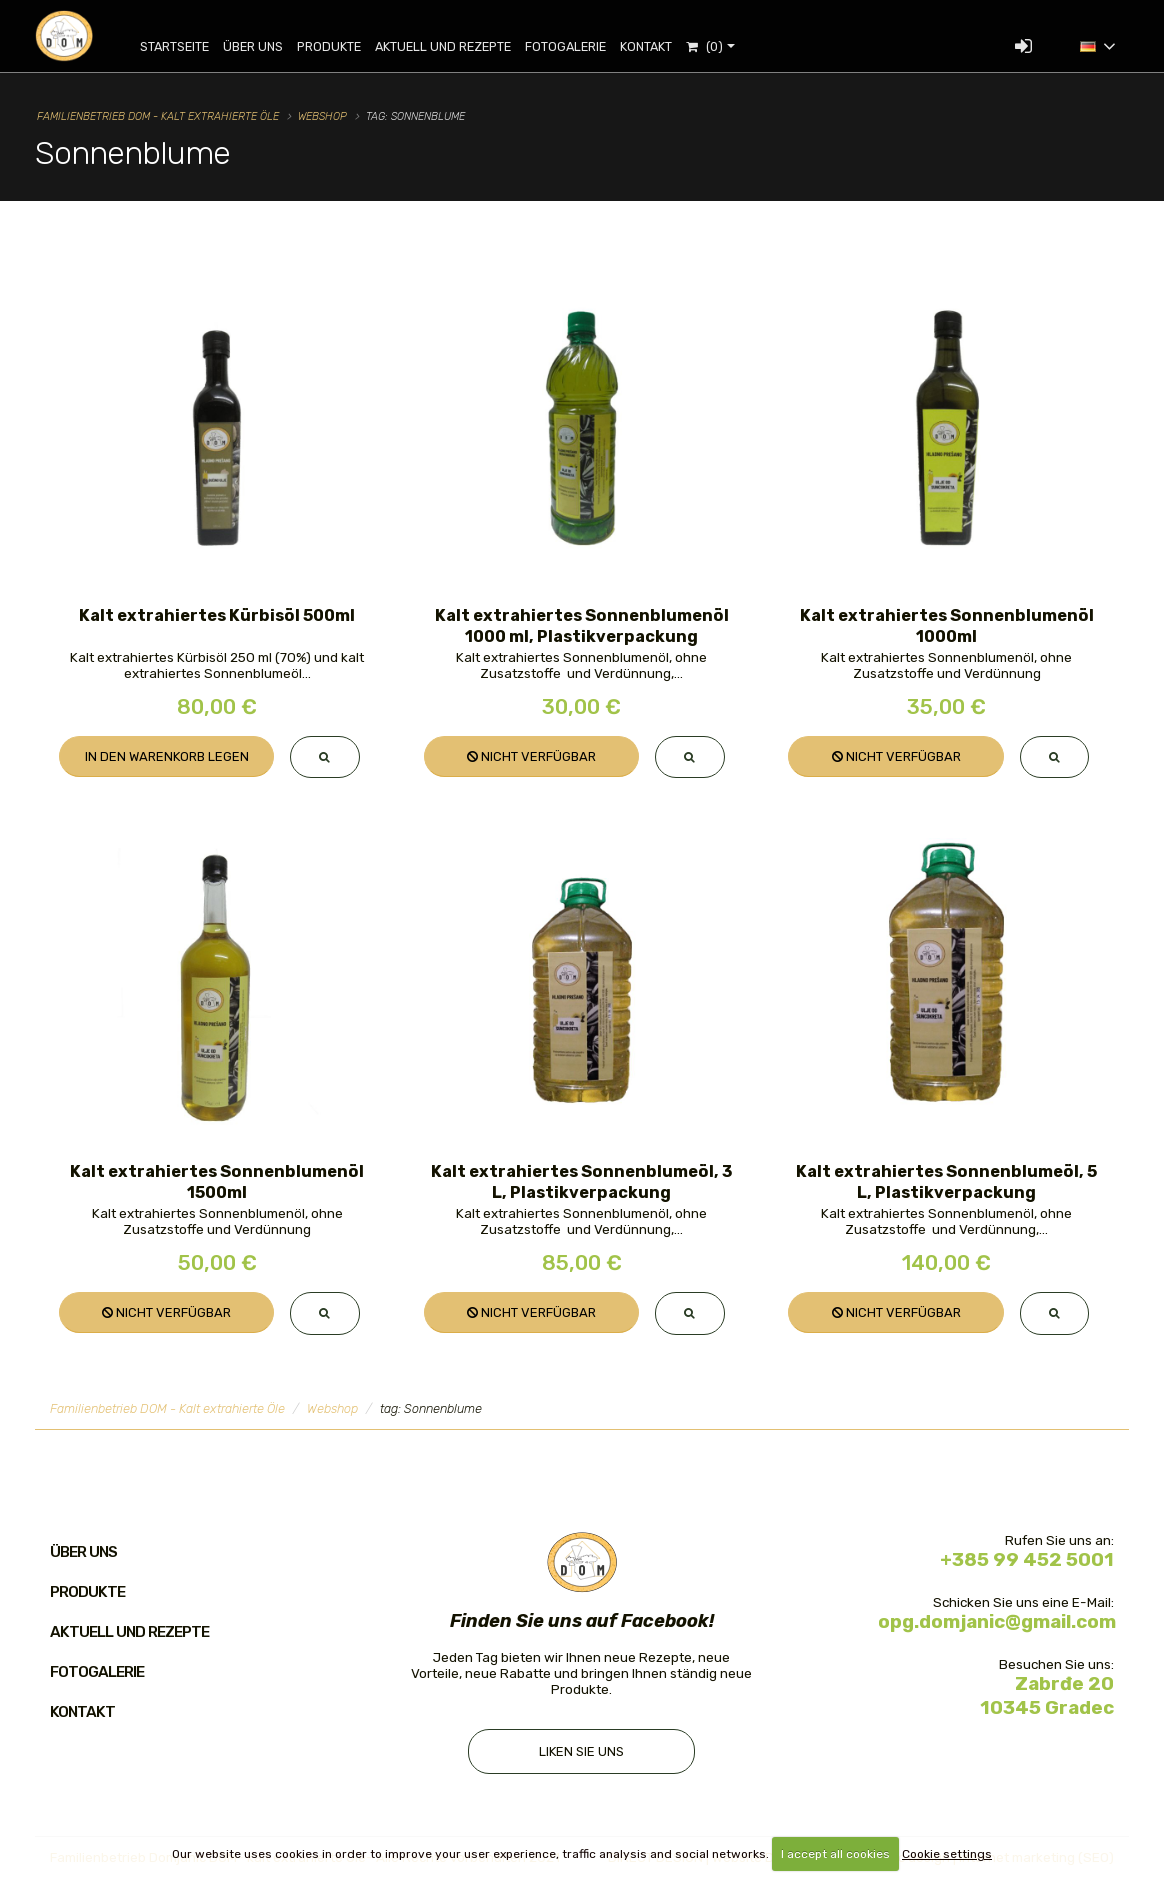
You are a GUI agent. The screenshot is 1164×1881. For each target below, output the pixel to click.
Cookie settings (947, 1854)
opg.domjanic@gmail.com (997, 1623)
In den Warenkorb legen (167, 756)
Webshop (322, 116)
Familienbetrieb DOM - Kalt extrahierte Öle (158, 116)
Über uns (267, 46)
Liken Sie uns (582, 1754)
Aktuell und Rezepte (457, 46)
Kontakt (660, 46)
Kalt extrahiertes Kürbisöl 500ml (217, 615)
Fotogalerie (579, 46)
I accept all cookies (835, 1854)
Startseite (188, 46)
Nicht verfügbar (531, 756)
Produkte (343, 46)
